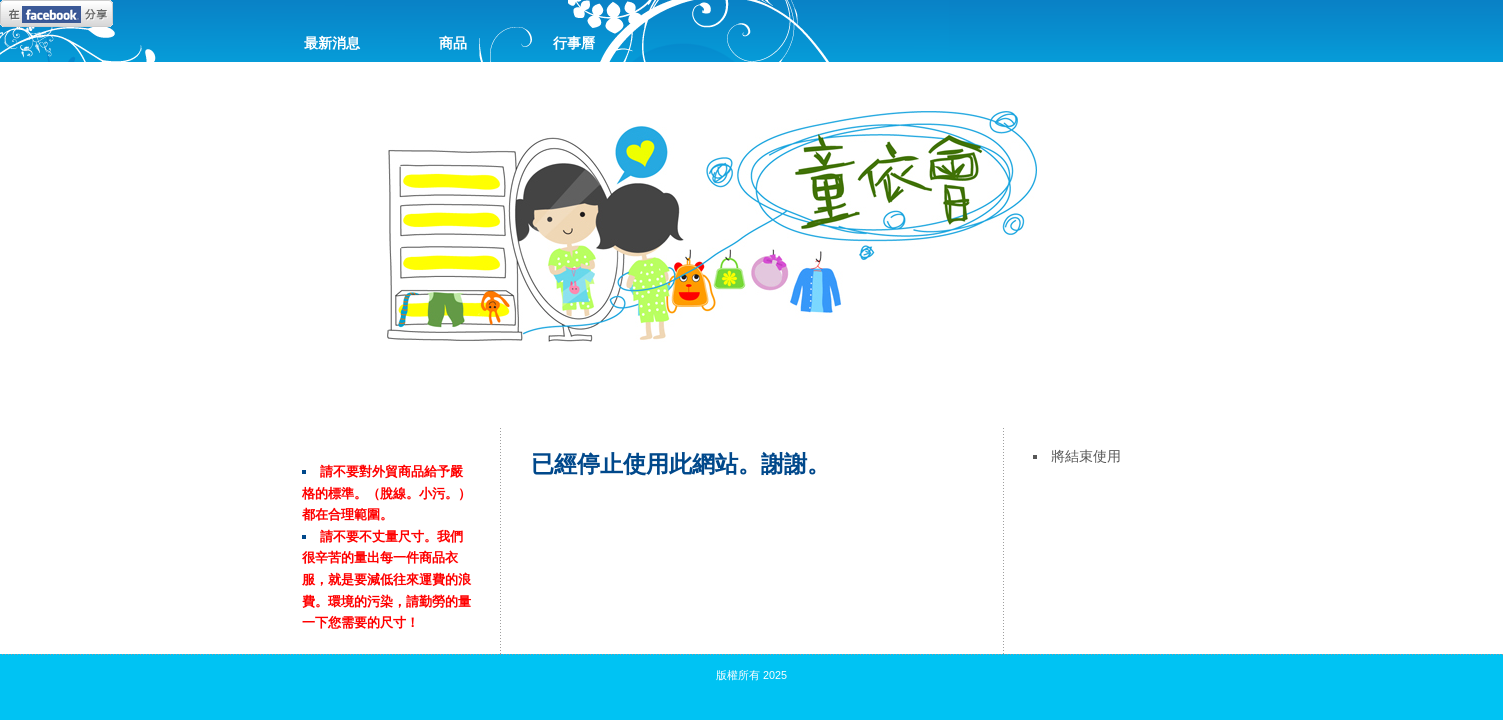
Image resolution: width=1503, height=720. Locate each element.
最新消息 (332, 43)
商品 (453, 43)
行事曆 (574, 43)
